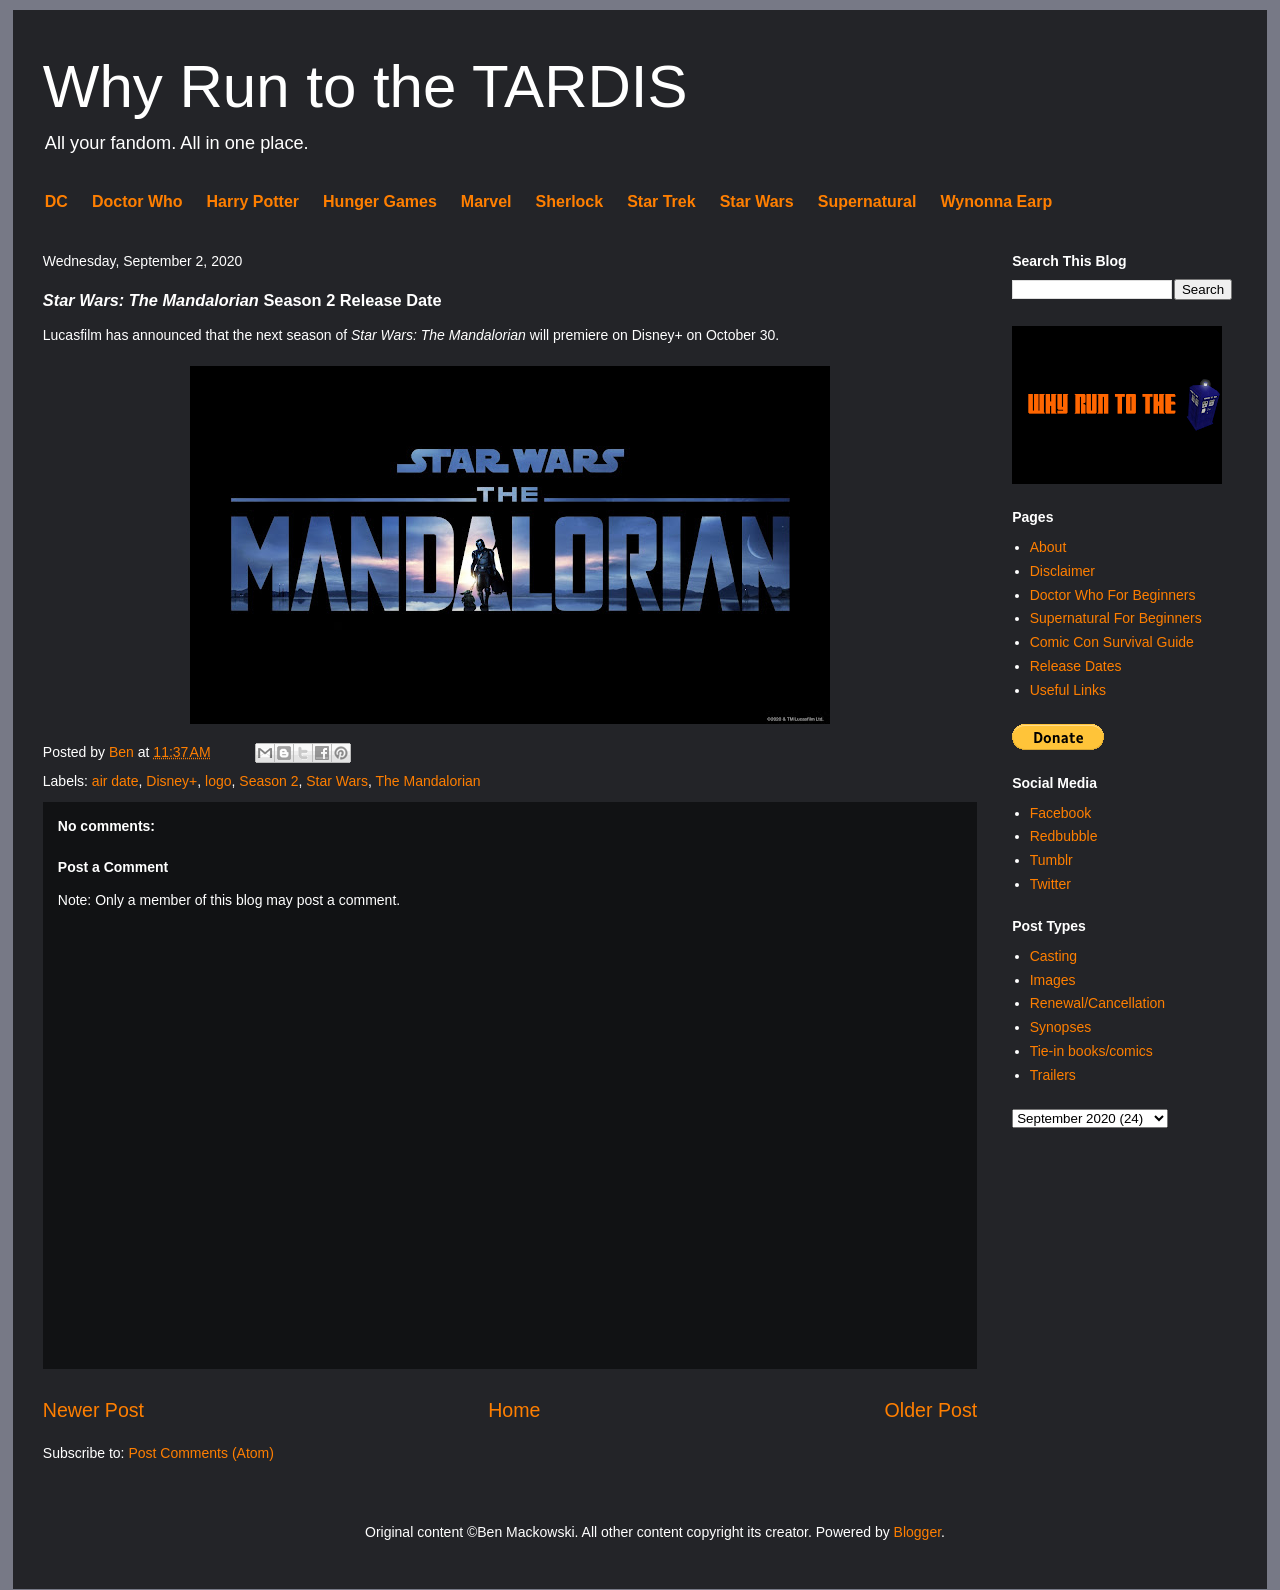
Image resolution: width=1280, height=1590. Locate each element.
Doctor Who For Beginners (1113, 595)
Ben (123, 752)
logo (218, 781)
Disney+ (171, 781)
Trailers (1053, 1075)
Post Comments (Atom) (200, 1453)
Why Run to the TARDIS (365, 86)
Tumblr (1051, 860)
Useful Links (1068, 690)
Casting (1053, 956)
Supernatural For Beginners (1116, 618)
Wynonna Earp (996, 201)
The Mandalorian (428, 781)
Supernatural (867, 201)
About (1048, 547)
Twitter (1050, 884)
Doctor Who (137, 201)
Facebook (1060, 813)
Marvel (486, 201)
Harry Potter (253, 201)
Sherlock (570, 201)
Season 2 (268, 781)
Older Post (931, 1410)
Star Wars (757, 201)
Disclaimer (1062, 571)
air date (115, 781)
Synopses (1060, 1027)
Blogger (917, 1532)
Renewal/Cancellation (1097, 1003)
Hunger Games (380, 201)
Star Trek (661, 201)
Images (1053, 980)
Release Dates (1076, 666)
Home (514, 1410)
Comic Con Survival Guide (1112, 642)
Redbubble (1064, 836)
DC (56, 201)
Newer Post (93, 1410)
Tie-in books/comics (1091, 1051)
